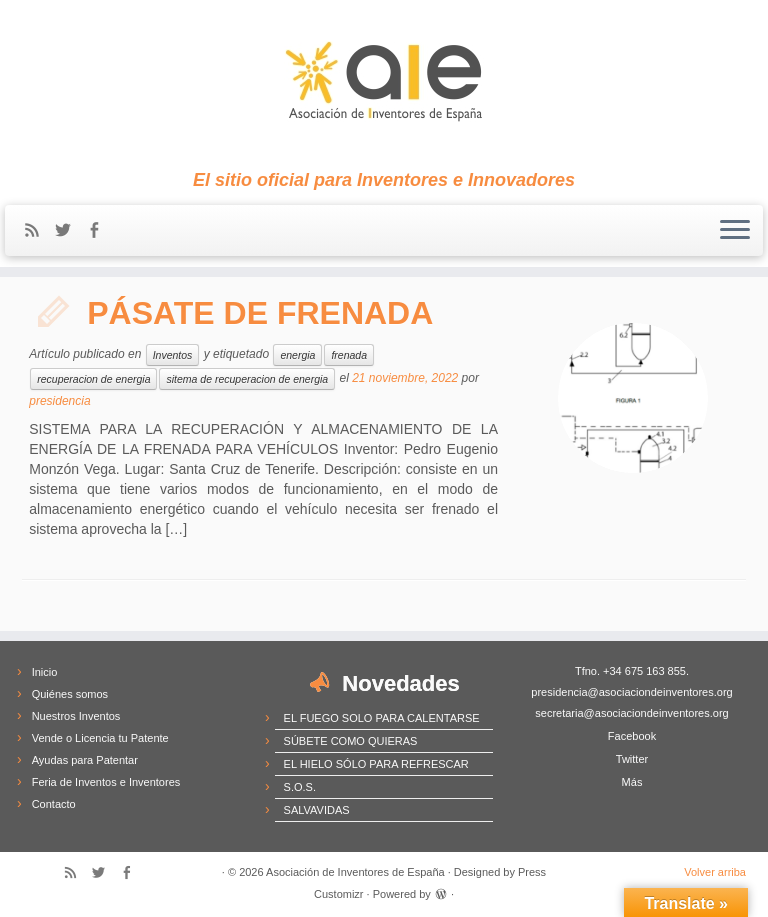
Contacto (54, 804)
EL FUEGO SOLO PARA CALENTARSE (382, 718)
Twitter (632, 759)
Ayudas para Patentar (85, 760)
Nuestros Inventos (76, 716)
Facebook (632, 736)
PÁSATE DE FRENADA (260, 313)
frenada (349, 355)
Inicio (45, 672)
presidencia (59, 401)
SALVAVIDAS (317, 810)
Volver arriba (715, 872)
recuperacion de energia (93, 379)
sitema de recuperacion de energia (247, 379)
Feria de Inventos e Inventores (106, 782)
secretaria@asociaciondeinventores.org (631, 713)
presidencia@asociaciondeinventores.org (631, 692)
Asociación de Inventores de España (355, 872)
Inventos (173, 355)
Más (632, 782)
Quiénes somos (70, 694)
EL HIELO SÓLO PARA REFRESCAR (376, 764)
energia (297, 355)
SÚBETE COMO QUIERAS (351, 741)
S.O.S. (300, 787)
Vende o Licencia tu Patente (100, 738)
